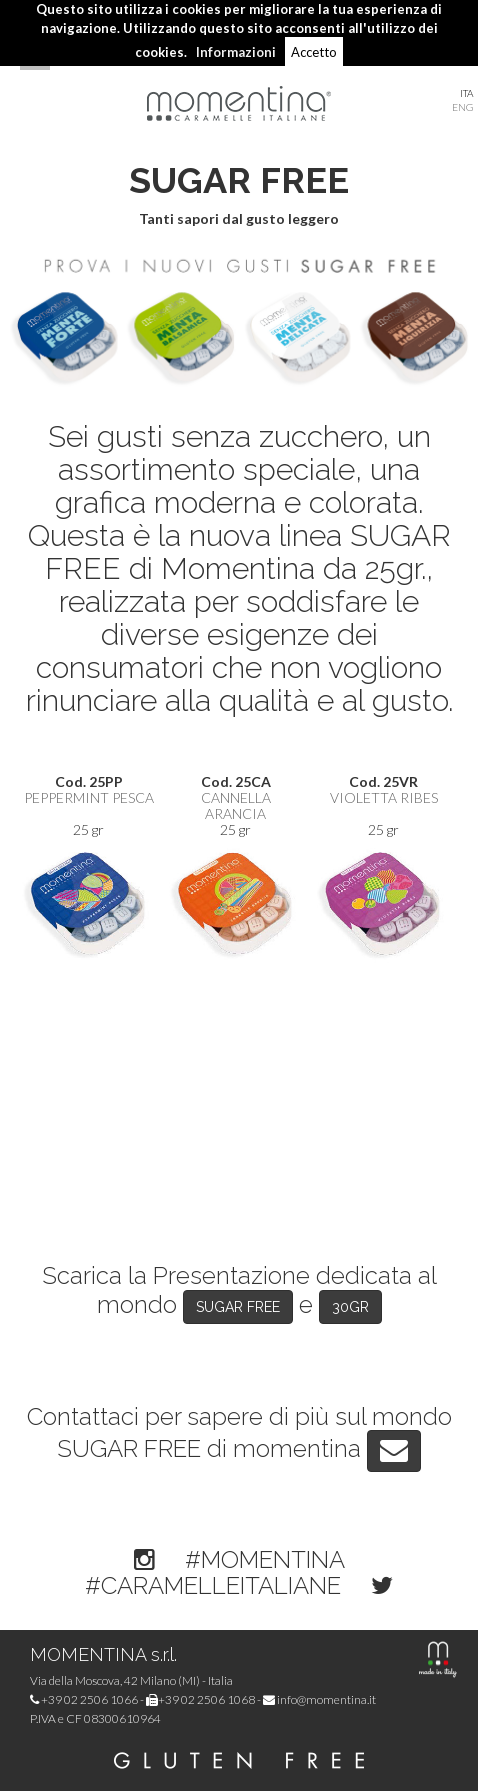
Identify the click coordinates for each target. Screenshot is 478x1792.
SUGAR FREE (238, 1307)
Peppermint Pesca (89, 798)
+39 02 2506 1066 (84, 1699)
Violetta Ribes (384, 798)
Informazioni (236, 52)
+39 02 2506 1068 (200, 1699)
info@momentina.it (319, 1699)
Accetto (314, 52)
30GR (350, 1307)
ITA (466, 93)
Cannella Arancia (236, 806)
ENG (462, 107)
